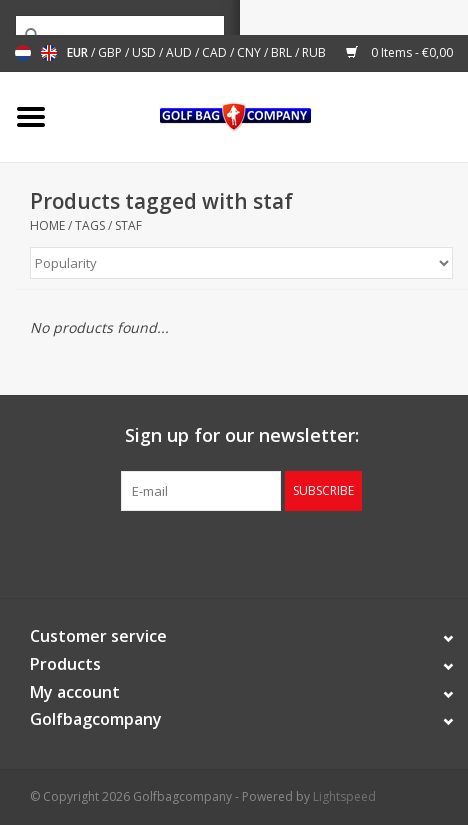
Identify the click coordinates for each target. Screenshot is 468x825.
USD (145, 52)
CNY (250, 52)
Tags (90, 225)
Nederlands (23, 53)
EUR (79, 52)
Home (47, 225)
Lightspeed (344, 796)
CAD (216, 52)
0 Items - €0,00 (399, 52)
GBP (111, 52)
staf (128, 225)
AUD (180, 52)
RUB (314, 52)
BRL (283, 52)
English (49, 53)
